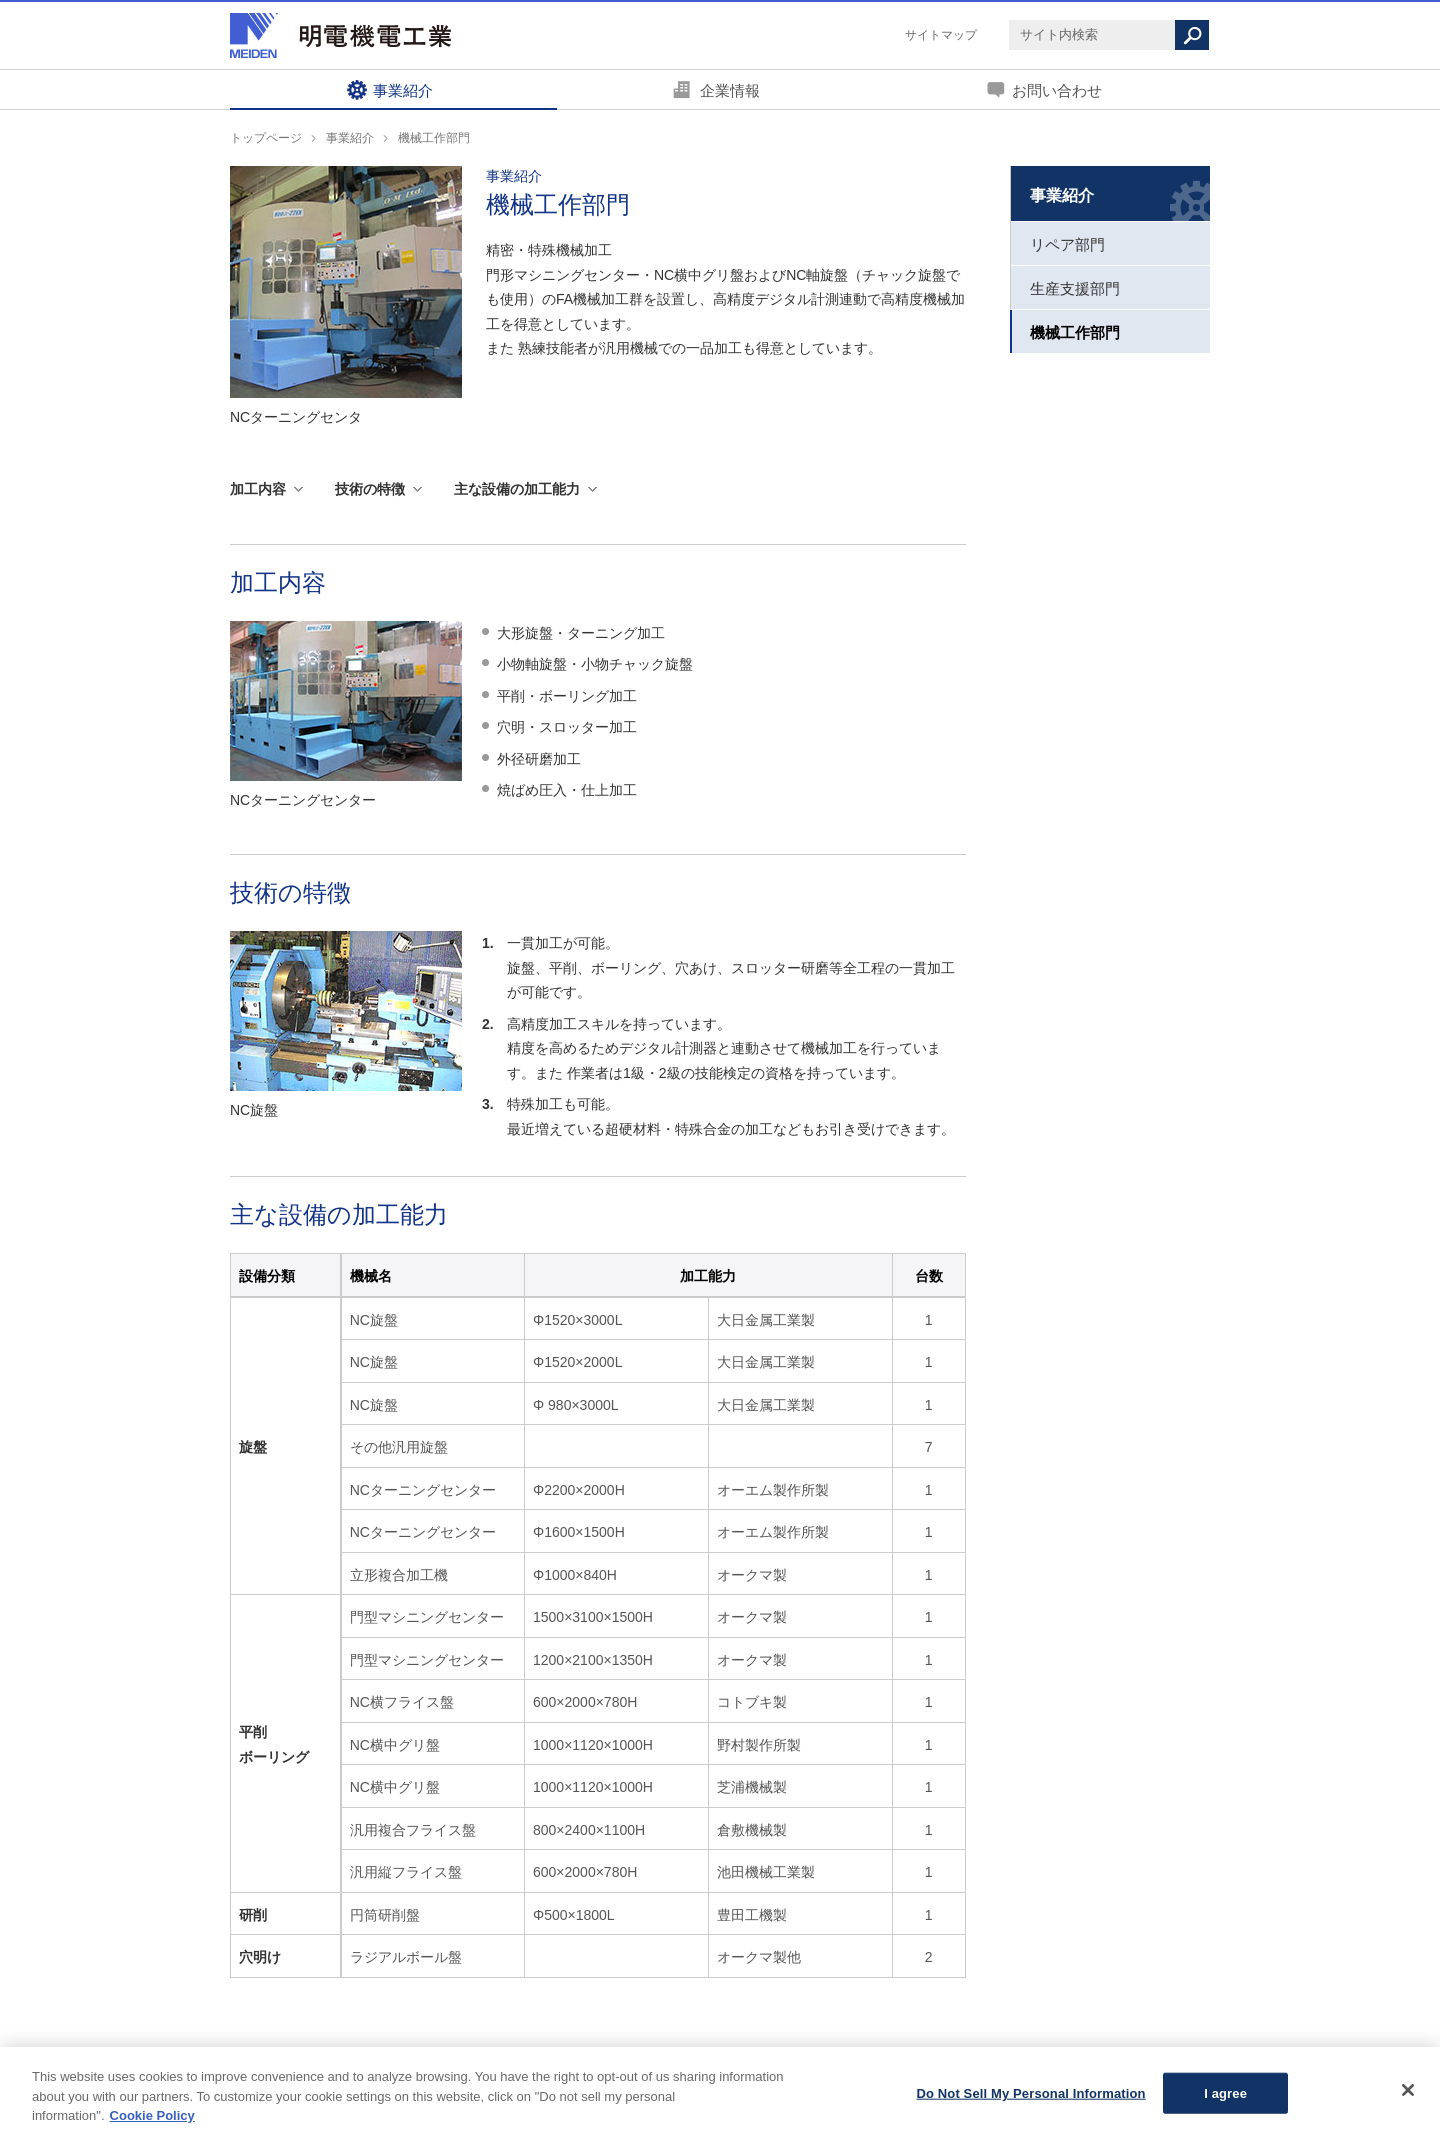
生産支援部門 (1075, 289)
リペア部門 (1067, 245)
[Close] (1408, 2098)
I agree (1225, 2101)
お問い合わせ (1057, 90)
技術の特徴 (370, 489)
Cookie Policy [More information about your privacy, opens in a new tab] (152, 2124)
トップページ (266, 138)
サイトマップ (941, 35)
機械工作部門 (1075, 333)
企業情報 (730, 90)
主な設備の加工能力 (517, 489)
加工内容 (258, 489)
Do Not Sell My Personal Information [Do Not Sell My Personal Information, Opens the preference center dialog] (1030, 2101)
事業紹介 (403, 90)
